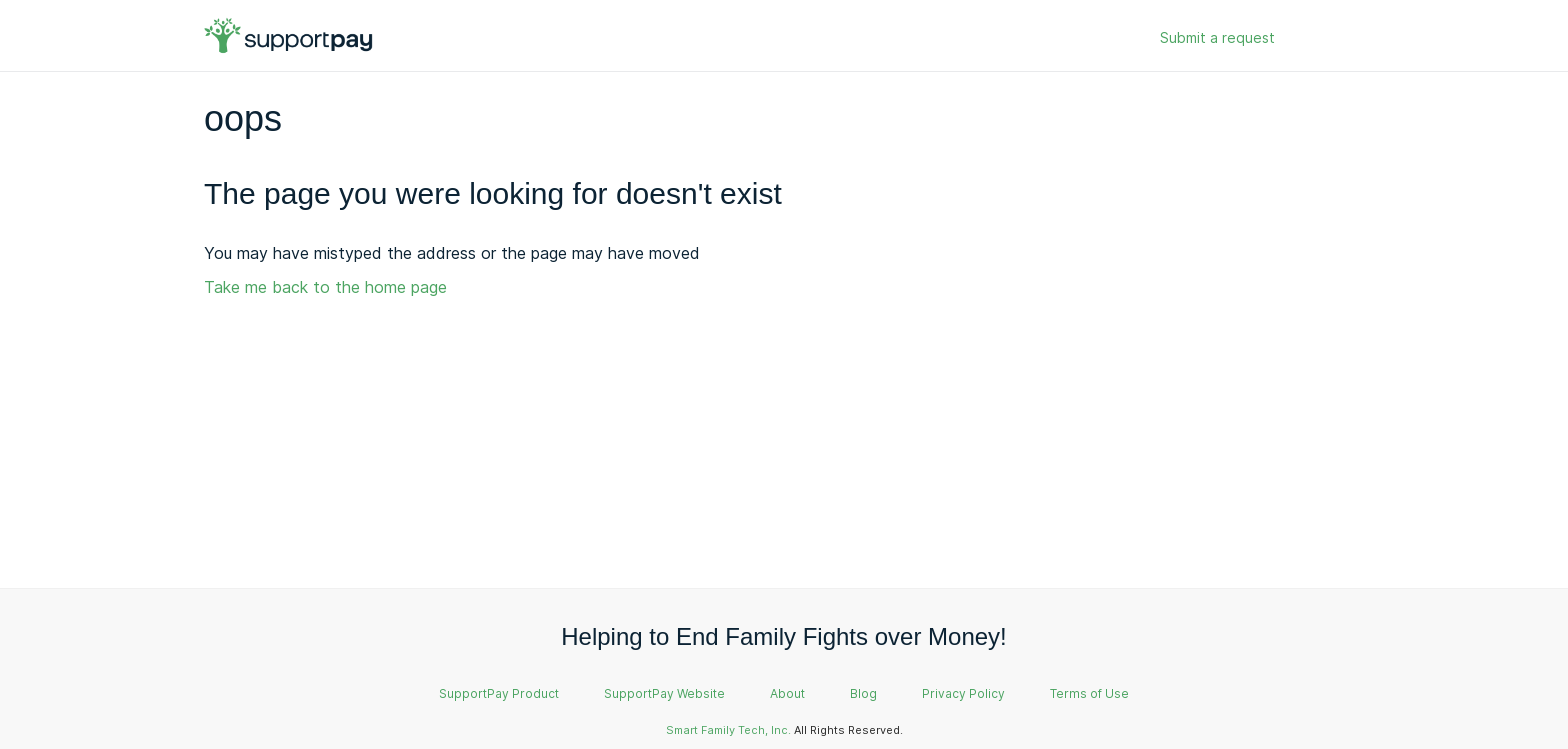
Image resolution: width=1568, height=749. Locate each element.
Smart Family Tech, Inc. (728, 730)
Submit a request (1217, 37)
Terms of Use (1089, 693)
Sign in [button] (1322, 38)
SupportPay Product (499, 693)
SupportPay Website (664, 693)
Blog (863, 693)
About (787, 693)
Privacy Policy (963, 693)
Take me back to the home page (325, 287)
